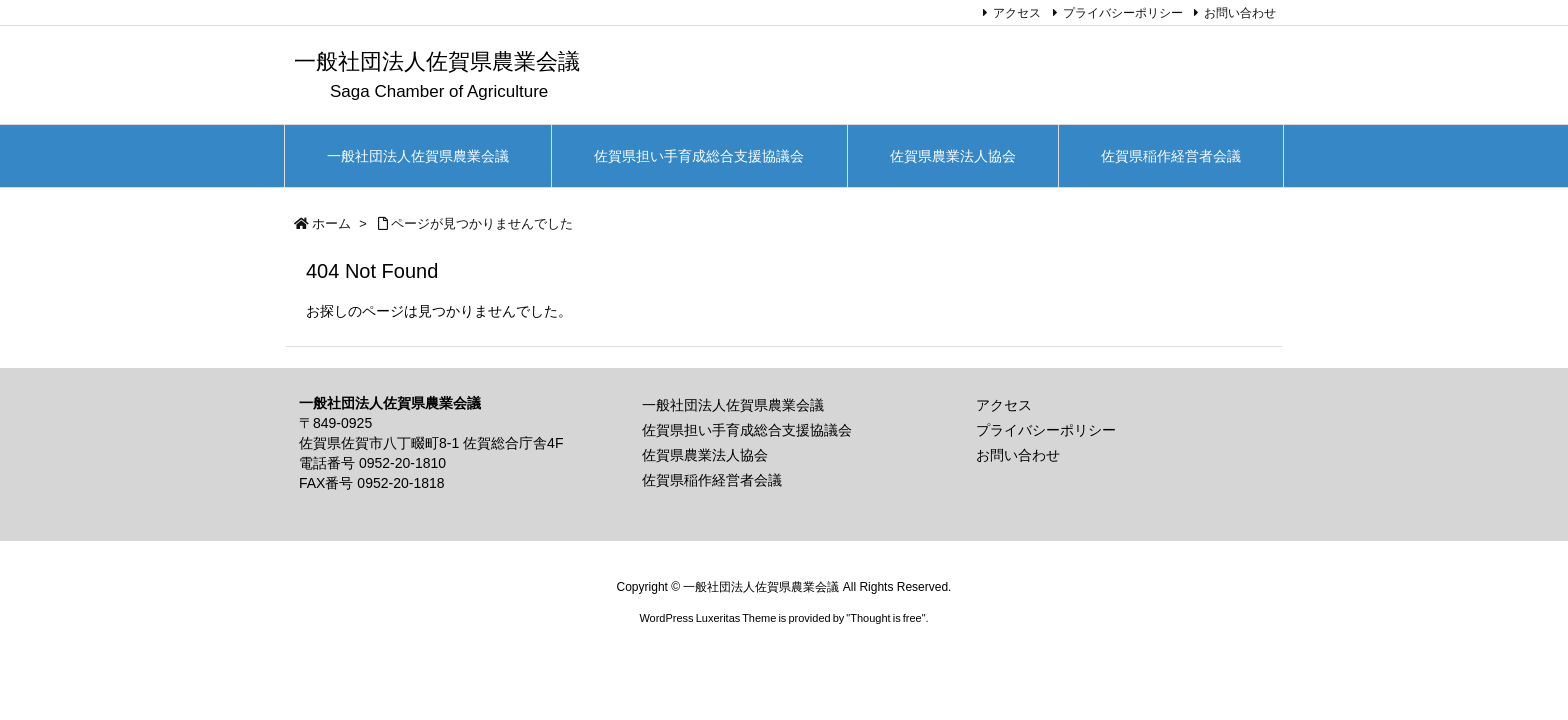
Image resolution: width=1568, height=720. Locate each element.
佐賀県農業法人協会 (705, 455)
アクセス (1017, 13)
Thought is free (885, 618)
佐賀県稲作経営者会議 (712, 480)
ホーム (331, 223)
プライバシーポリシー (1123, 13)
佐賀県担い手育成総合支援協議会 (747, 430)
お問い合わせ (1240, 13)
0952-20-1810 (402, 463)
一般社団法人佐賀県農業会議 (733, 405)
